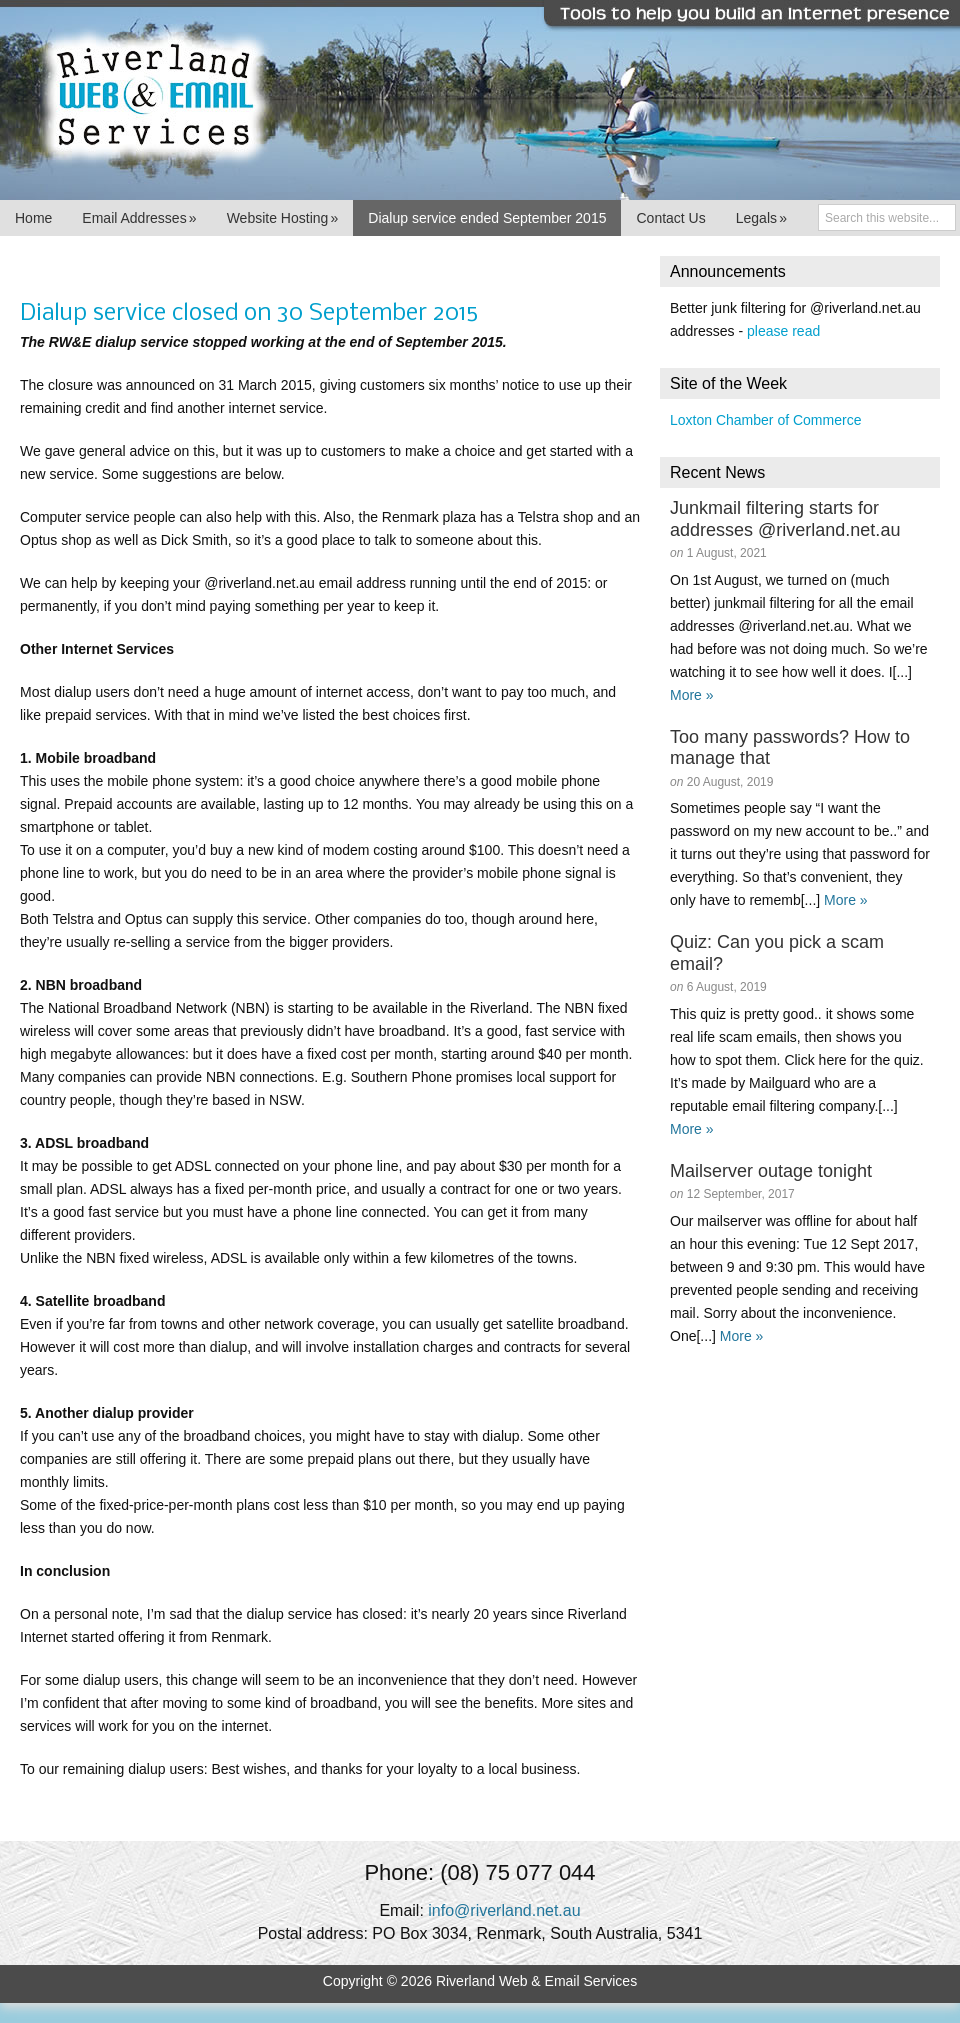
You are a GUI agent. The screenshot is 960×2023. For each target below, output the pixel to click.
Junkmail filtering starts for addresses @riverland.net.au (785, 519)
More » (692, 695)
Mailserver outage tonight (771, 1171)
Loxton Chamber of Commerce (765, 420)
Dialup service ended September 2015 (487, 218)
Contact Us (670, 218)
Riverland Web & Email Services (480, 100)
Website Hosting (283, 218)
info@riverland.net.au (504, 1910)
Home (33, 218)
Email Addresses (139, 218)
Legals (761, 218)
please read (783, 331)
